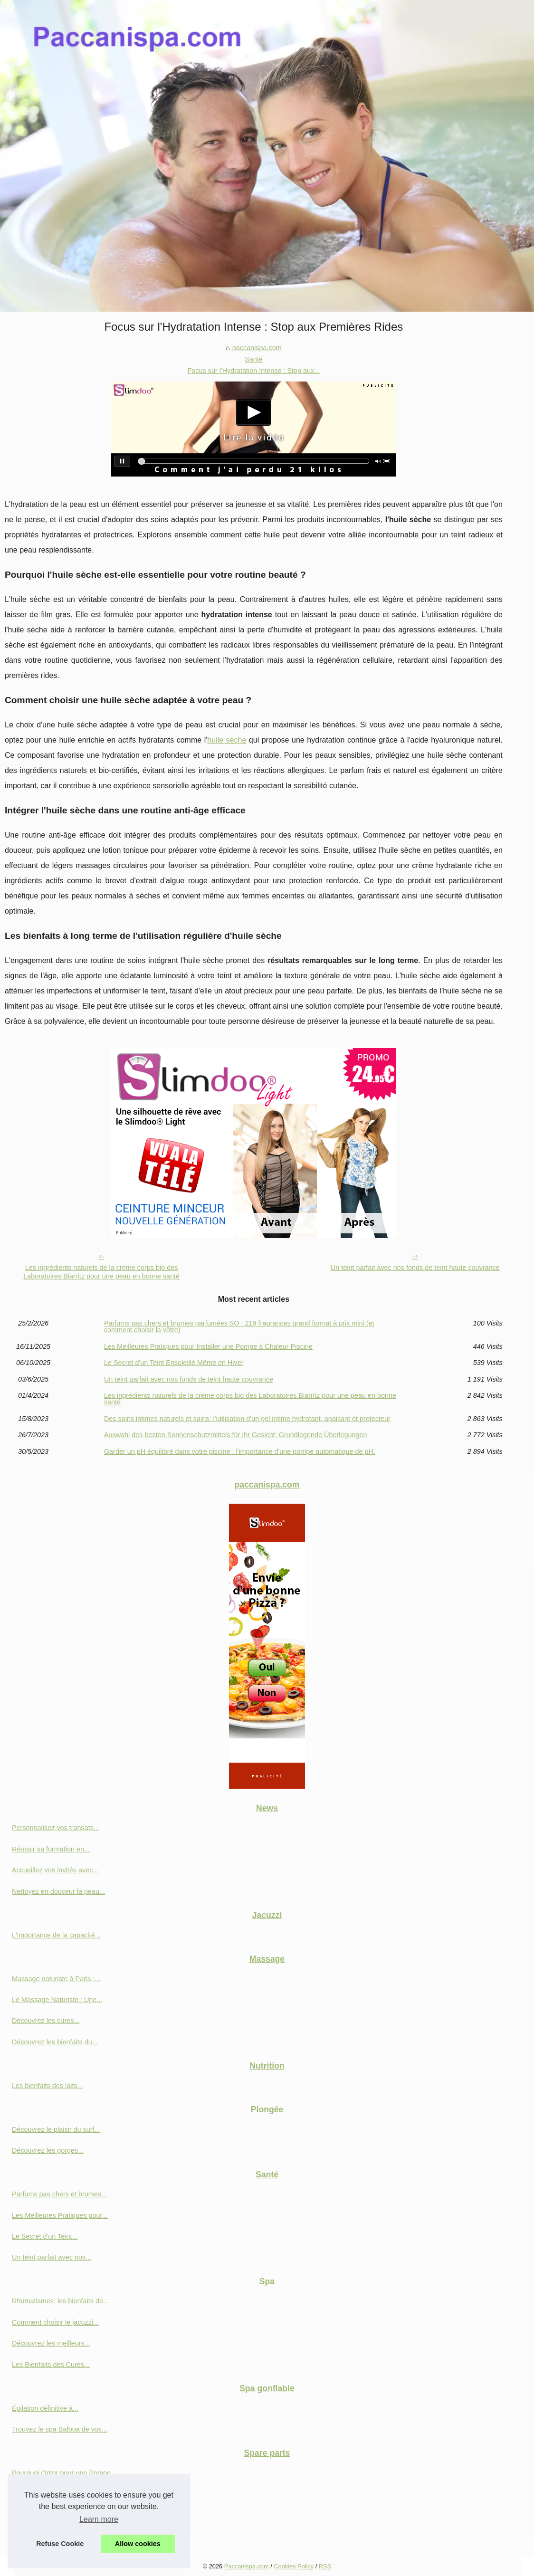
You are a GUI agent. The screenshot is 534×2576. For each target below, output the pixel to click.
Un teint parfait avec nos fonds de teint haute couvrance (415, 1267)
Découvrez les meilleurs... (51, 2343)
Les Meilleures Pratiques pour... (60, 2215)
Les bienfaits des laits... (47, 2085)
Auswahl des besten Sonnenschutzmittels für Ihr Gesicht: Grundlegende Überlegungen (235, 1434)
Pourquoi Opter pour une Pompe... (64, 2473)
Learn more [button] (98, 2519)
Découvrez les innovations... (54, 2494)
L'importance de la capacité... (56, 1935)
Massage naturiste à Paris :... (56, 1979)
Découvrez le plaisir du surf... (56, 2129)
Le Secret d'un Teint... (44, 2236)
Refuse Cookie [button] (60, 2543)
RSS (325, 2566)
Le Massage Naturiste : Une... (57, 2000)
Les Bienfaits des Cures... (51, 2364)
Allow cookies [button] (138, 2543)
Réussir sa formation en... (51, 1849)
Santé (254, 359)
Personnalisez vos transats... (55, 1828)
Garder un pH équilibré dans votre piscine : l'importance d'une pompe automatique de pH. (239, 1451)
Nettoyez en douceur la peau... (58, 1891)
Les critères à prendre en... (53, 2536)
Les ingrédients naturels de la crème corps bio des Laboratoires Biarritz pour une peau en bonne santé (101, 1272)
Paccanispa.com (246, 2566)
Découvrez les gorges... (48, 2150)
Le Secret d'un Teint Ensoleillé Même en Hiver (174, 1362)
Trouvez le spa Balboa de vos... (59, 2429)
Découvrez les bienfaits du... (55, 2042)
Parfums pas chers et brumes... (59, 2194)
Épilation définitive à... (45, 2408)
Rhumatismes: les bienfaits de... (60, 2301)
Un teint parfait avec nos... (51, 2257)
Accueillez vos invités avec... (55, 1870)
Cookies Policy (294, 2566)
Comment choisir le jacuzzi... (55, 2322)
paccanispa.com (257, 348)
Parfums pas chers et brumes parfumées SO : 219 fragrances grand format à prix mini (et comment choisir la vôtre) (239, 1327)
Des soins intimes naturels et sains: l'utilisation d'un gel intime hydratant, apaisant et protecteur (247, 1418)
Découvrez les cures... (45, 2020)
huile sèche (226, 740)
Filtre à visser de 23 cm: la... (54, 2515)
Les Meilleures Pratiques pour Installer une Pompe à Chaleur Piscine (208, 1346)
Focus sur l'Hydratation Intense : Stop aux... (254, 370)
